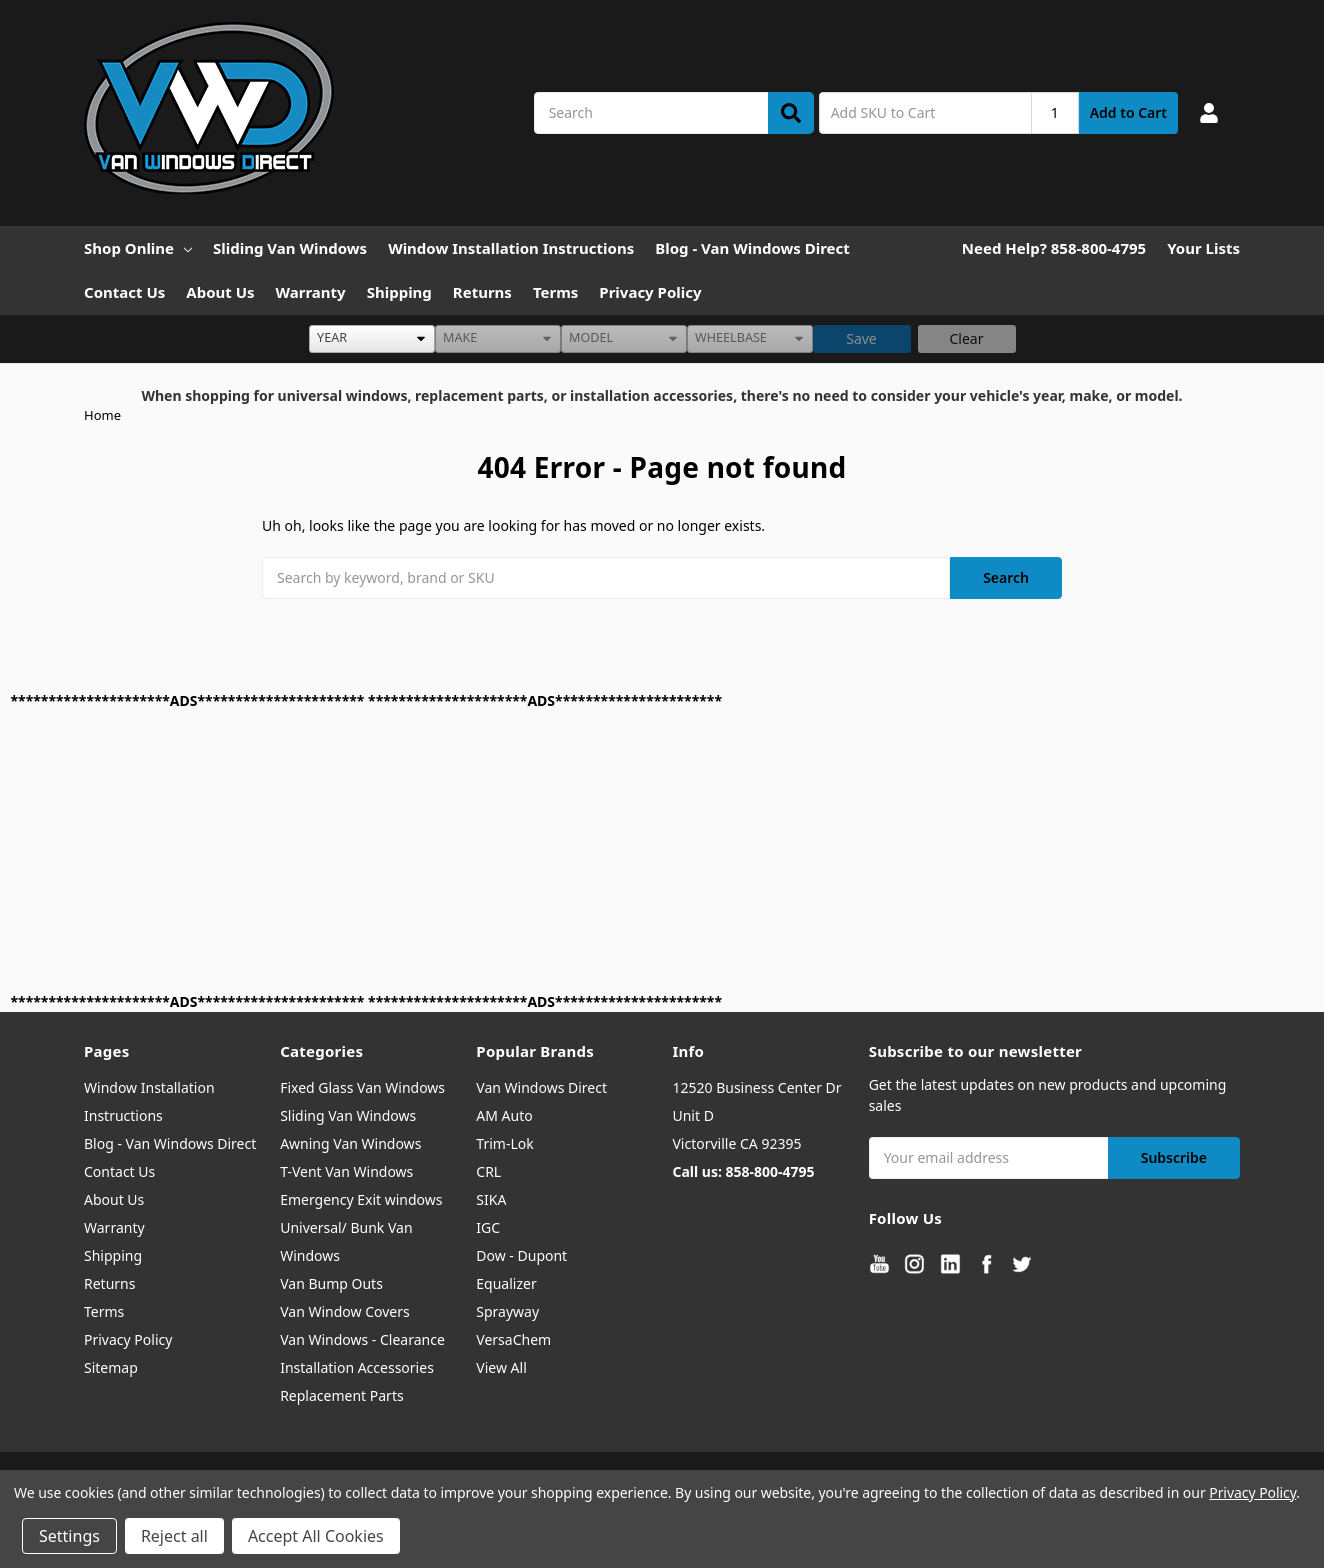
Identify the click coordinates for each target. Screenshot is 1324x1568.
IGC (488, 1227)
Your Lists (1203, 248)
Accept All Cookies (316, 1536)
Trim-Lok (504, 1143)
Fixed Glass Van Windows (362, 1087)
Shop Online (138, 248)
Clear (967, 338)
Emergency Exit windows (361, 1199)
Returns (482, 292)
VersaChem (513, 1339)
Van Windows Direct (541, 1087)
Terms (555, 292)
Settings (69, 1536)
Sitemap (111, 1367)
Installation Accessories (357, 1367)
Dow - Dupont (521, 1255)
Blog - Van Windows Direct (752, 248)
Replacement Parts (342, 1395)
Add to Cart (1128, 112)
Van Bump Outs (331, 1283)
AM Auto (504, 1115)
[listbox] (372, 339)
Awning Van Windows (350, 1143)
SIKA (491, 1199)
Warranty (311, 292)
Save (861, 338)
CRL (488, 1171)
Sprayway (507, 1311)
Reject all (174, 1536)
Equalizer (506, 1283)
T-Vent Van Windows (346, 1171)
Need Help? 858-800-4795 (1054, 248)
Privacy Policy (650, 292)
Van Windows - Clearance (362, 1339)
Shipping (399, 292)
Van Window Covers (345, 1311)
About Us (220, 292)
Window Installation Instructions (511, 248)
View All (501, 1367)
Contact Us (124, 292)
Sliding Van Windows (290, 248)
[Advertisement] (611, 851)
